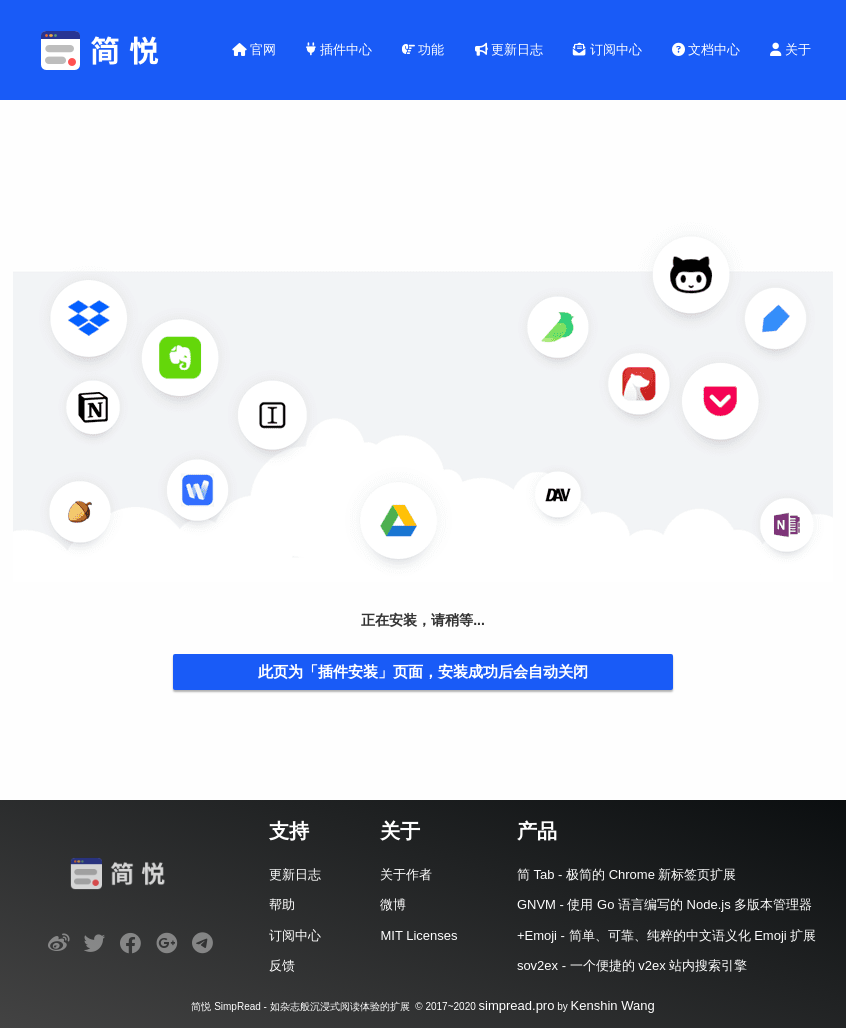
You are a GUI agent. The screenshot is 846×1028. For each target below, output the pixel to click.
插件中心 (339, 49)
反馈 (282, 965)
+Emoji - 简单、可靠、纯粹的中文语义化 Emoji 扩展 (666, 935)
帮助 (282, 904)
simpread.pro (517, 1005)
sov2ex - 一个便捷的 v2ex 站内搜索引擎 (632, 965)
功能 (423, 49)
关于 (790, 49)
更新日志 (509, 49)
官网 (254, 49)
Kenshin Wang (613, 1005)
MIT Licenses (418, 935)
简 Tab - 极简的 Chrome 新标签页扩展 (627, 874)
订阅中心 (607, 49)
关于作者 (406, 874)
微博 (393, 904)
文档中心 (706, 49)
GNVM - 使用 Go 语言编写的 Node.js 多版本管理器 (664, 904)
